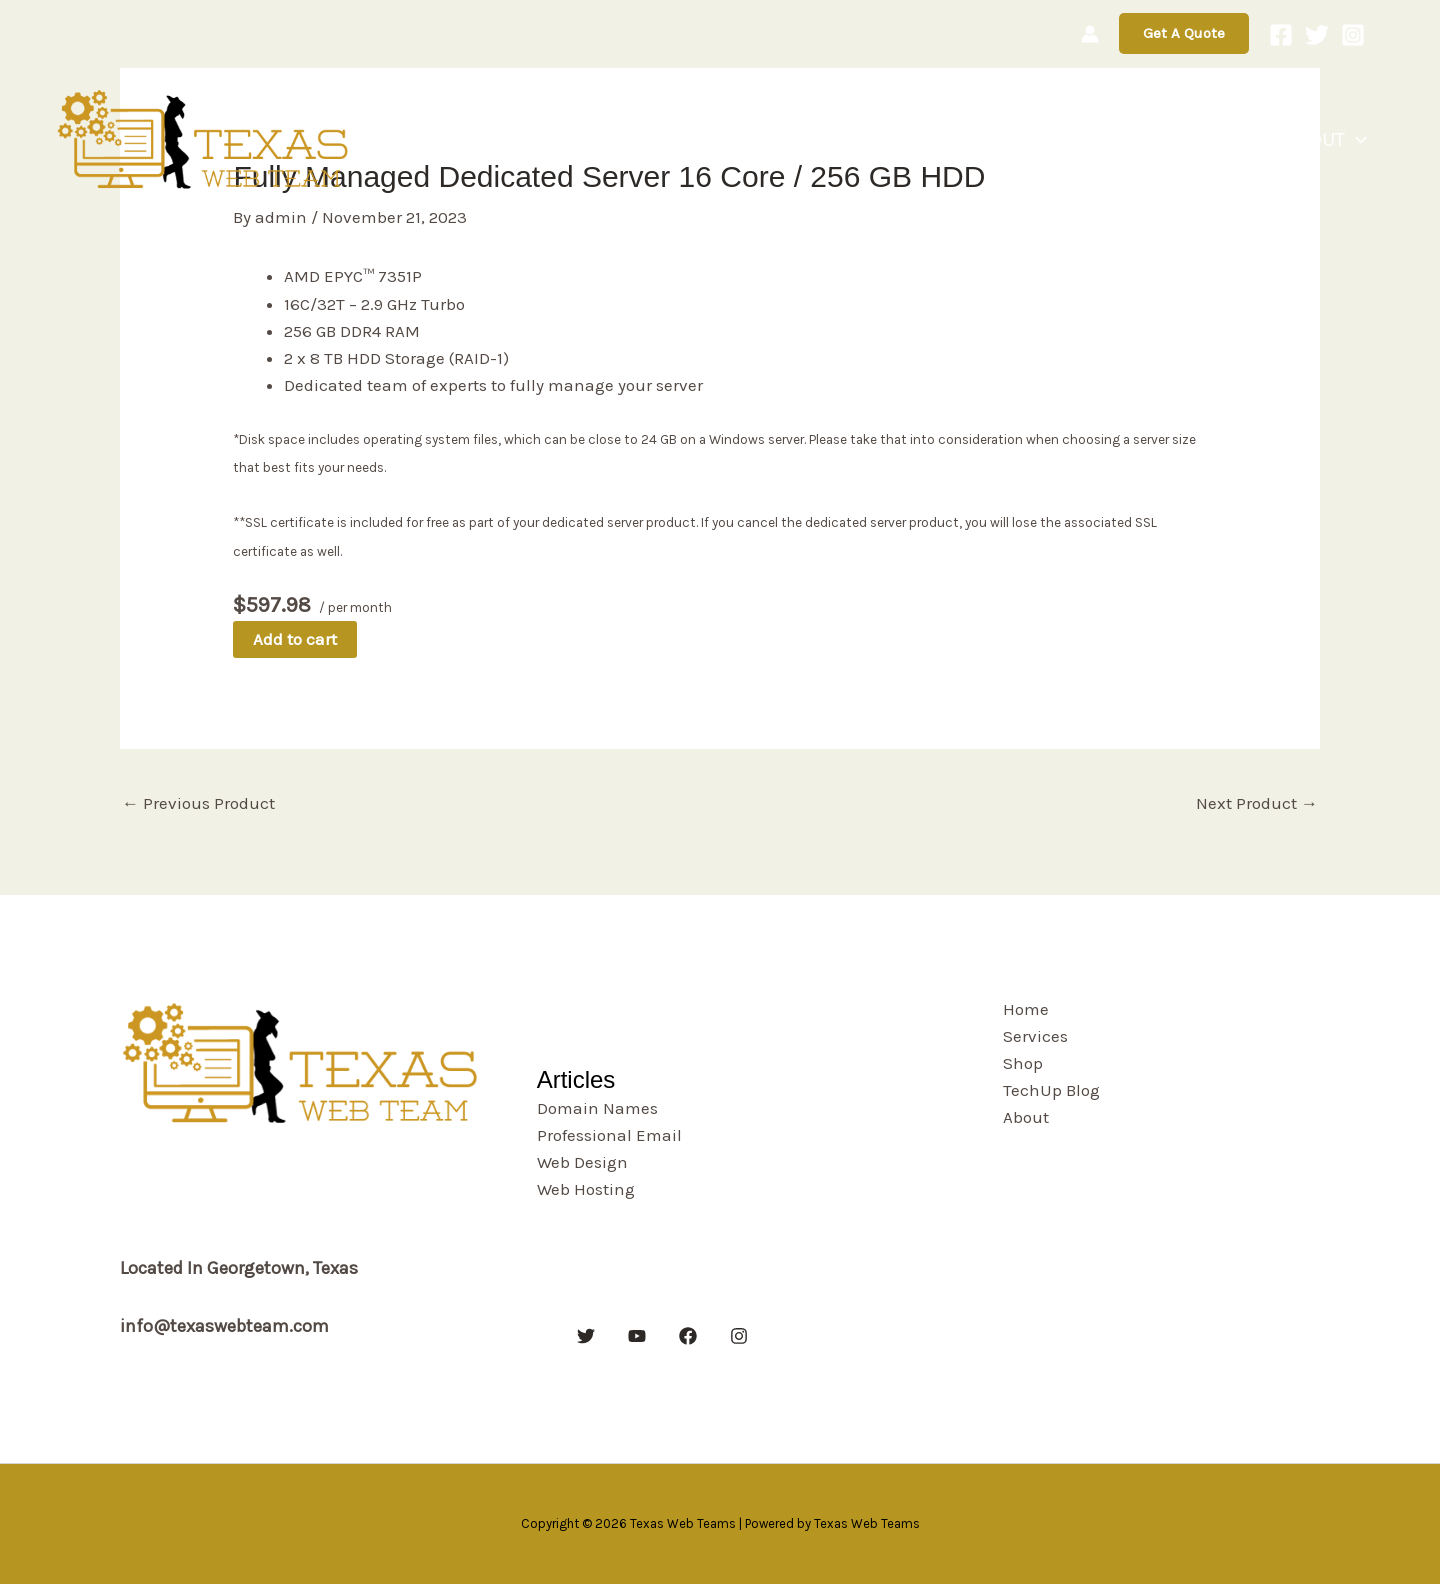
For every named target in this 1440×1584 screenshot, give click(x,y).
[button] (1184, 33)
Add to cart (295, 639)
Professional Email (609, 1135)
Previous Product (198, 803)
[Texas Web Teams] (205, 138)
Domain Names (597, 1108)
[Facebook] (1281, 35)
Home (927, 139)
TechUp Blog (1211, 139)
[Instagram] (1353, 35)
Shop (1104, 139)
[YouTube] (637, 1336)
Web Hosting (586, 1189)
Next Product (1257, 803)
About (1334, 140)
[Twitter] (1317, 35)
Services (1017, 139)
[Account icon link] (1090, 34)
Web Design (582, 1162)
